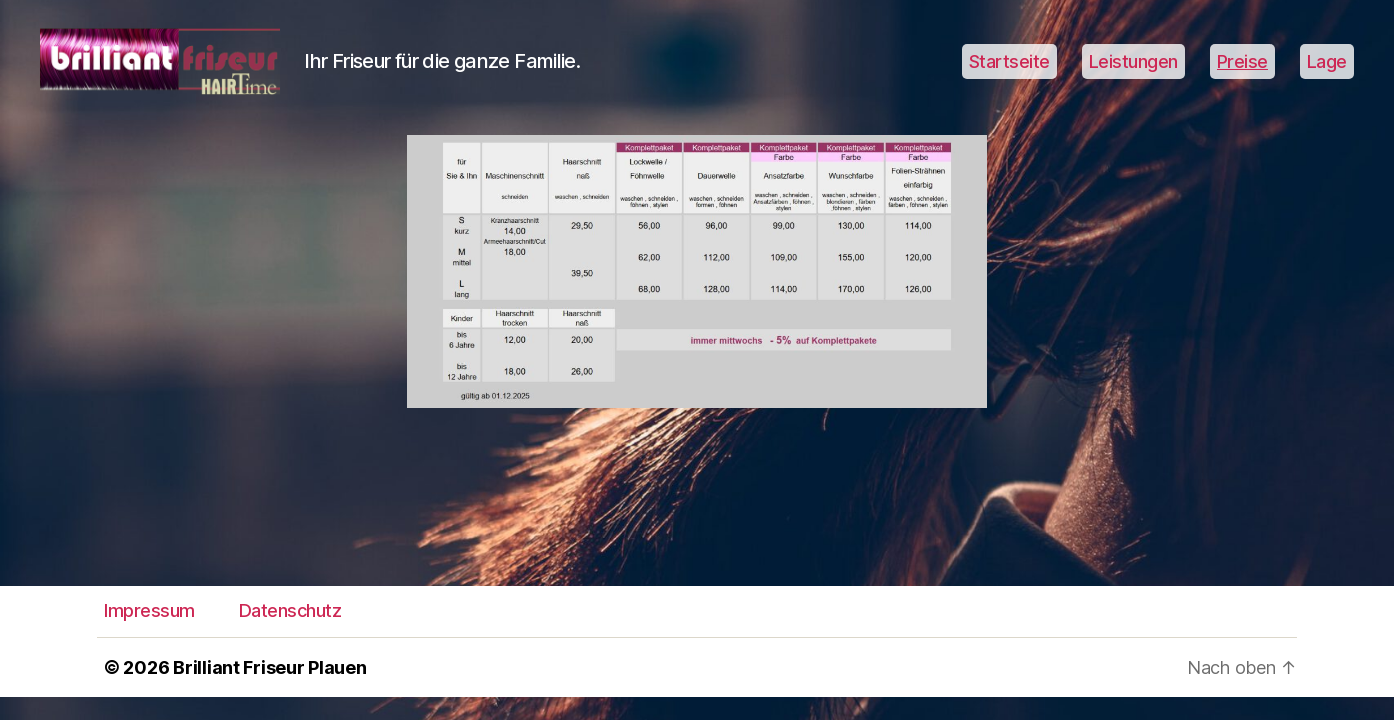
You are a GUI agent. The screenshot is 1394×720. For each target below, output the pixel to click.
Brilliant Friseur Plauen (270, 690)
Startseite (1009, 72)
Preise (1242, 72)
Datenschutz (290, 634)
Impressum (149, 634)
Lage (1327, 72)
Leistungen (1133, 72)
